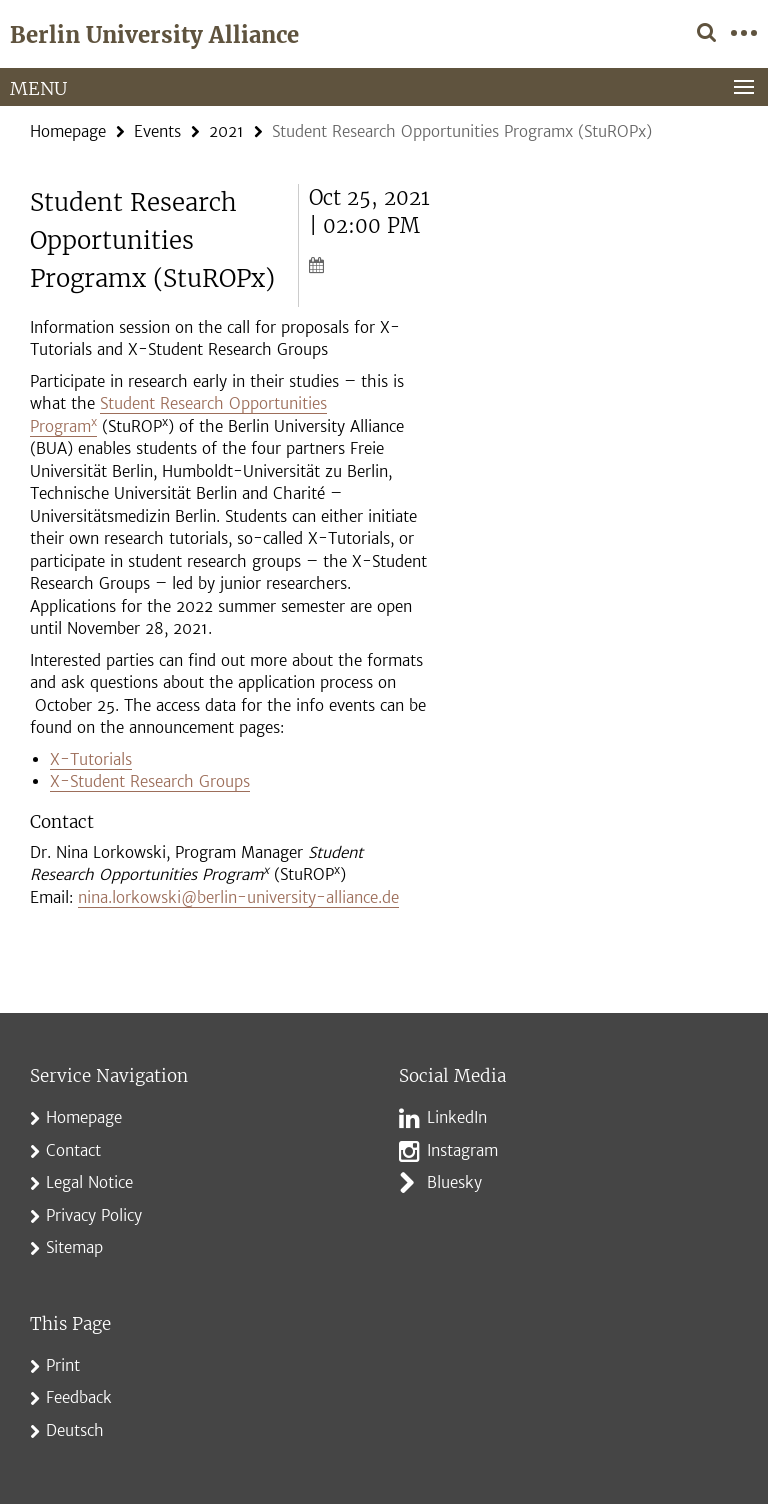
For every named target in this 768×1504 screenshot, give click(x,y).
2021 (226, 131)
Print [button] (63, 1365)
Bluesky (454, 1182)
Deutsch (75, 1430)
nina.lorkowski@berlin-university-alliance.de (238, 897)
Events (157, 131)
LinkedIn (457, 1117)
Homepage (68, 131)
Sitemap (74, 1247)
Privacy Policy (94, 1215)
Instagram (462, 1150)
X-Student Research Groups (150, 781)
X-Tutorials (91, 759)
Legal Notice (89, 1182)
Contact (73, 1150)
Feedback (79, 1397)
